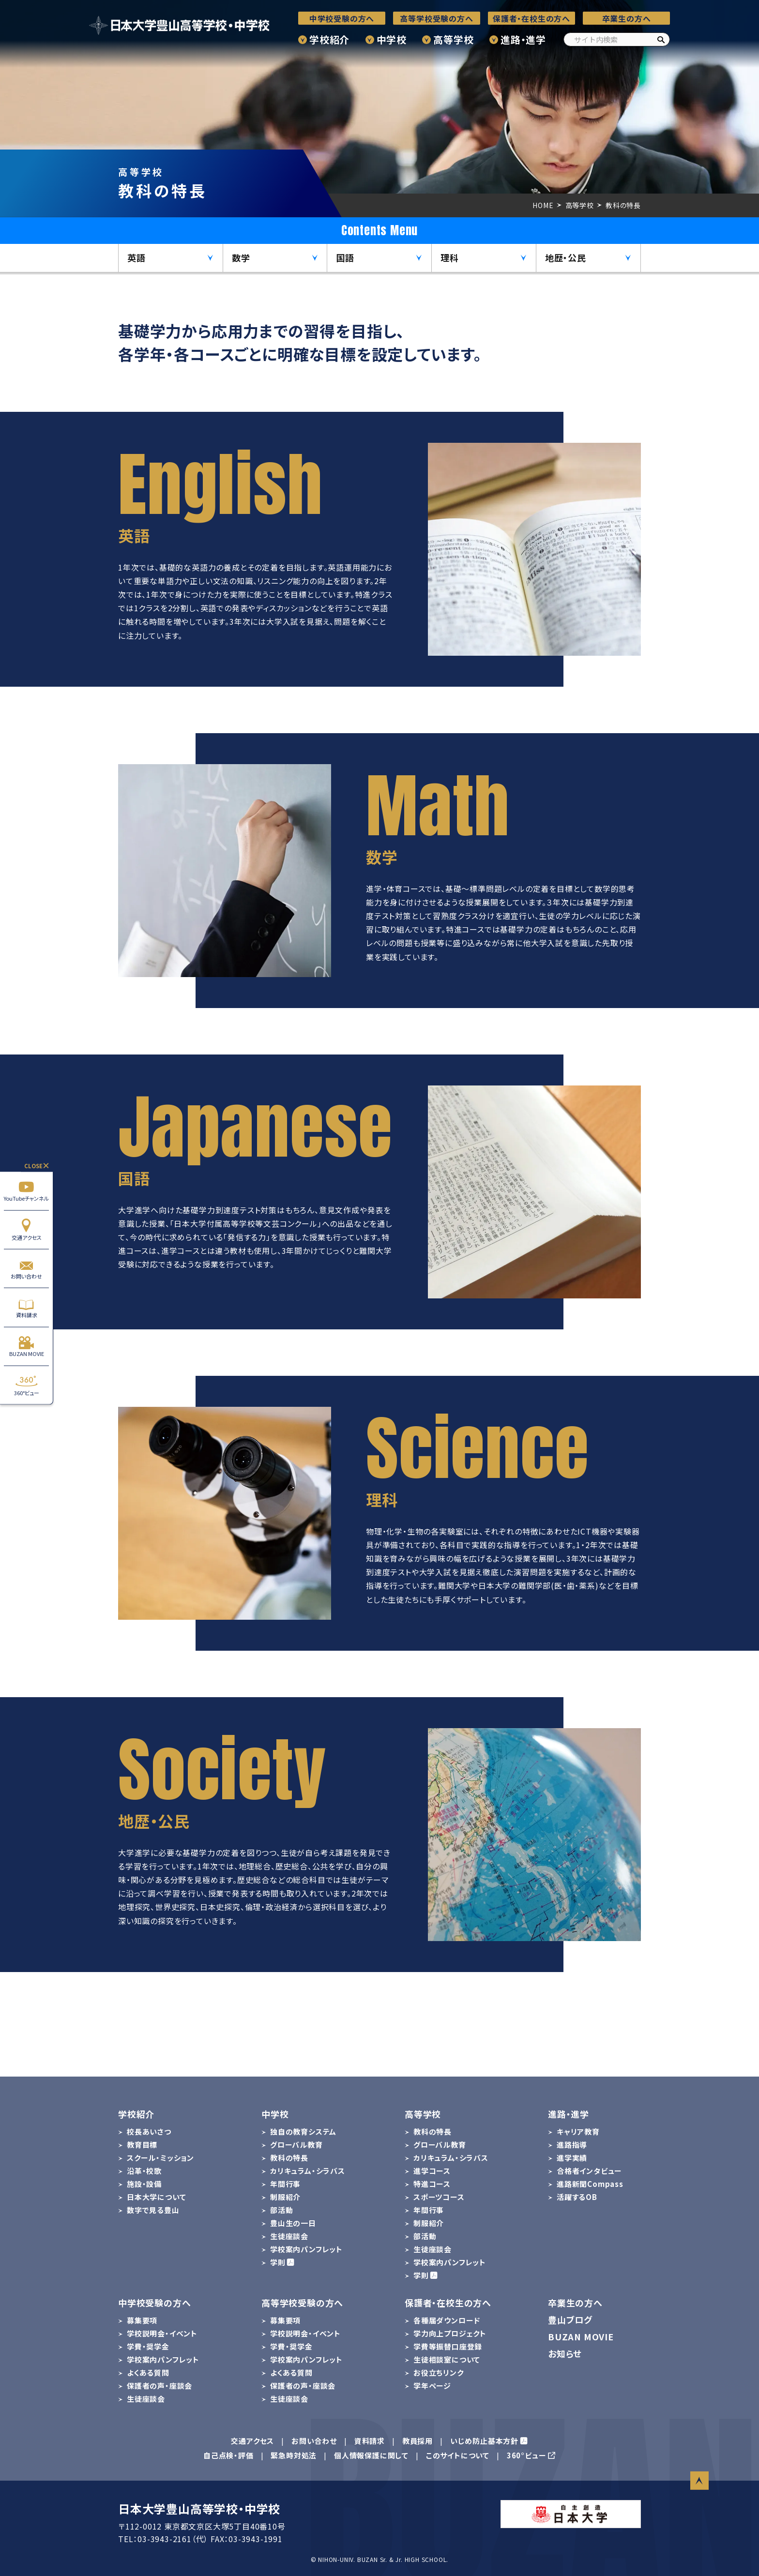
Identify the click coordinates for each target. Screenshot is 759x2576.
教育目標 (142, 2144)
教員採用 (417, 2441)
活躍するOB (577, 2197)
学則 (278, 2262)
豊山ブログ (570, 2319)
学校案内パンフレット (306, 2249)
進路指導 (572, 2144)
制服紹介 (285, 2197)
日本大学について (156, 2197)
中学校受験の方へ (341, 18)
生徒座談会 (289, 2236)
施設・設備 (144, 2184)
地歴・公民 (565, 257)
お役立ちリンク (438, 2372)
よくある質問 (148, 2372)
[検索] (660, 39)
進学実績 (572, 2158)
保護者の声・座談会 (159, 2385)
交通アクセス (26, 1229)
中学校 (392, 39)
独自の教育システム (303, 2131)
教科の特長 (289, 2158)
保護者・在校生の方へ (531, 18)
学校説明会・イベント (162, 2333)
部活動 (281, 2210)
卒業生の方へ (626, 18)
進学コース (432, 2171)
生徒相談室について (446, 2359)
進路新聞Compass (590, 2184)
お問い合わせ (26, 1268)
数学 (241, 257)
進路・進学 (523, 39)
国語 (345, 257)
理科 (449, 257)
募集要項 (142, 2320)
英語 (136, 257)
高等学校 (453, 39)
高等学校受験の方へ (436, 18)
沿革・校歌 (144, 2171)
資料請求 (26, 1307)
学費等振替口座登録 (447, 2346)
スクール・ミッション (160, 2158)
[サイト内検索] (616, 39)
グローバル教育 (296, 2144)
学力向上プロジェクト (449, 2333)
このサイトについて (457, 2455)
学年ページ (432, 2385)
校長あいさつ (149, 2131)
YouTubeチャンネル (26, 1190)
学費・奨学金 (148, 2346)
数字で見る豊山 (153, 2210)
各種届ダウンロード (446, 2320)
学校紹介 (329, 39)
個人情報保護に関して (371, 2455)
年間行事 (285, 2184)
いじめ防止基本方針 (484, 2441)
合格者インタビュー (589, 2171)
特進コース (432, 2184)
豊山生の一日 (293, 2223)
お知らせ (565, 2353)
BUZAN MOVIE (26, 1346)
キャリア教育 (578, 2131)
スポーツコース (439, 2197)
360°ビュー (26, 1385)
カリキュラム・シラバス (307, 2171)
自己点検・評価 (228, 2455)
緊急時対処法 (294, 2455)
